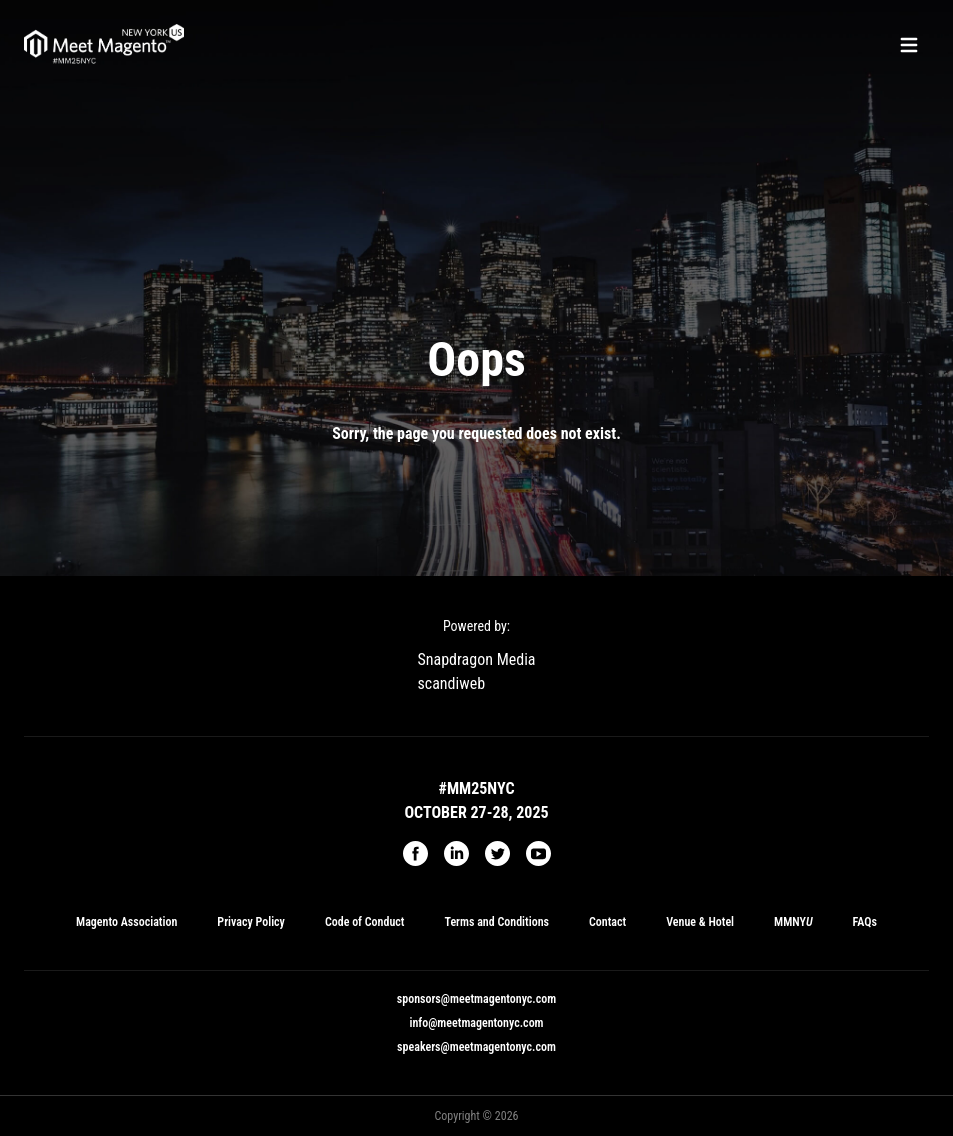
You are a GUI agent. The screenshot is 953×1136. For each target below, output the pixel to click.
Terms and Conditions (496, 922)
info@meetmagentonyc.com (476, 1023)
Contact (607, 922)
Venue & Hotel (700, 922)
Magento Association (126, 922)
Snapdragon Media (477, 659)
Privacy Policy (251, 922)
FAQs (865, 922)
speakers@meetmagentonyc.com (476, 1047)
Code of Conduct (365, 922)
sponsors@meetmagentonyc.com (476, 999)
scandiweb (452, 683)
